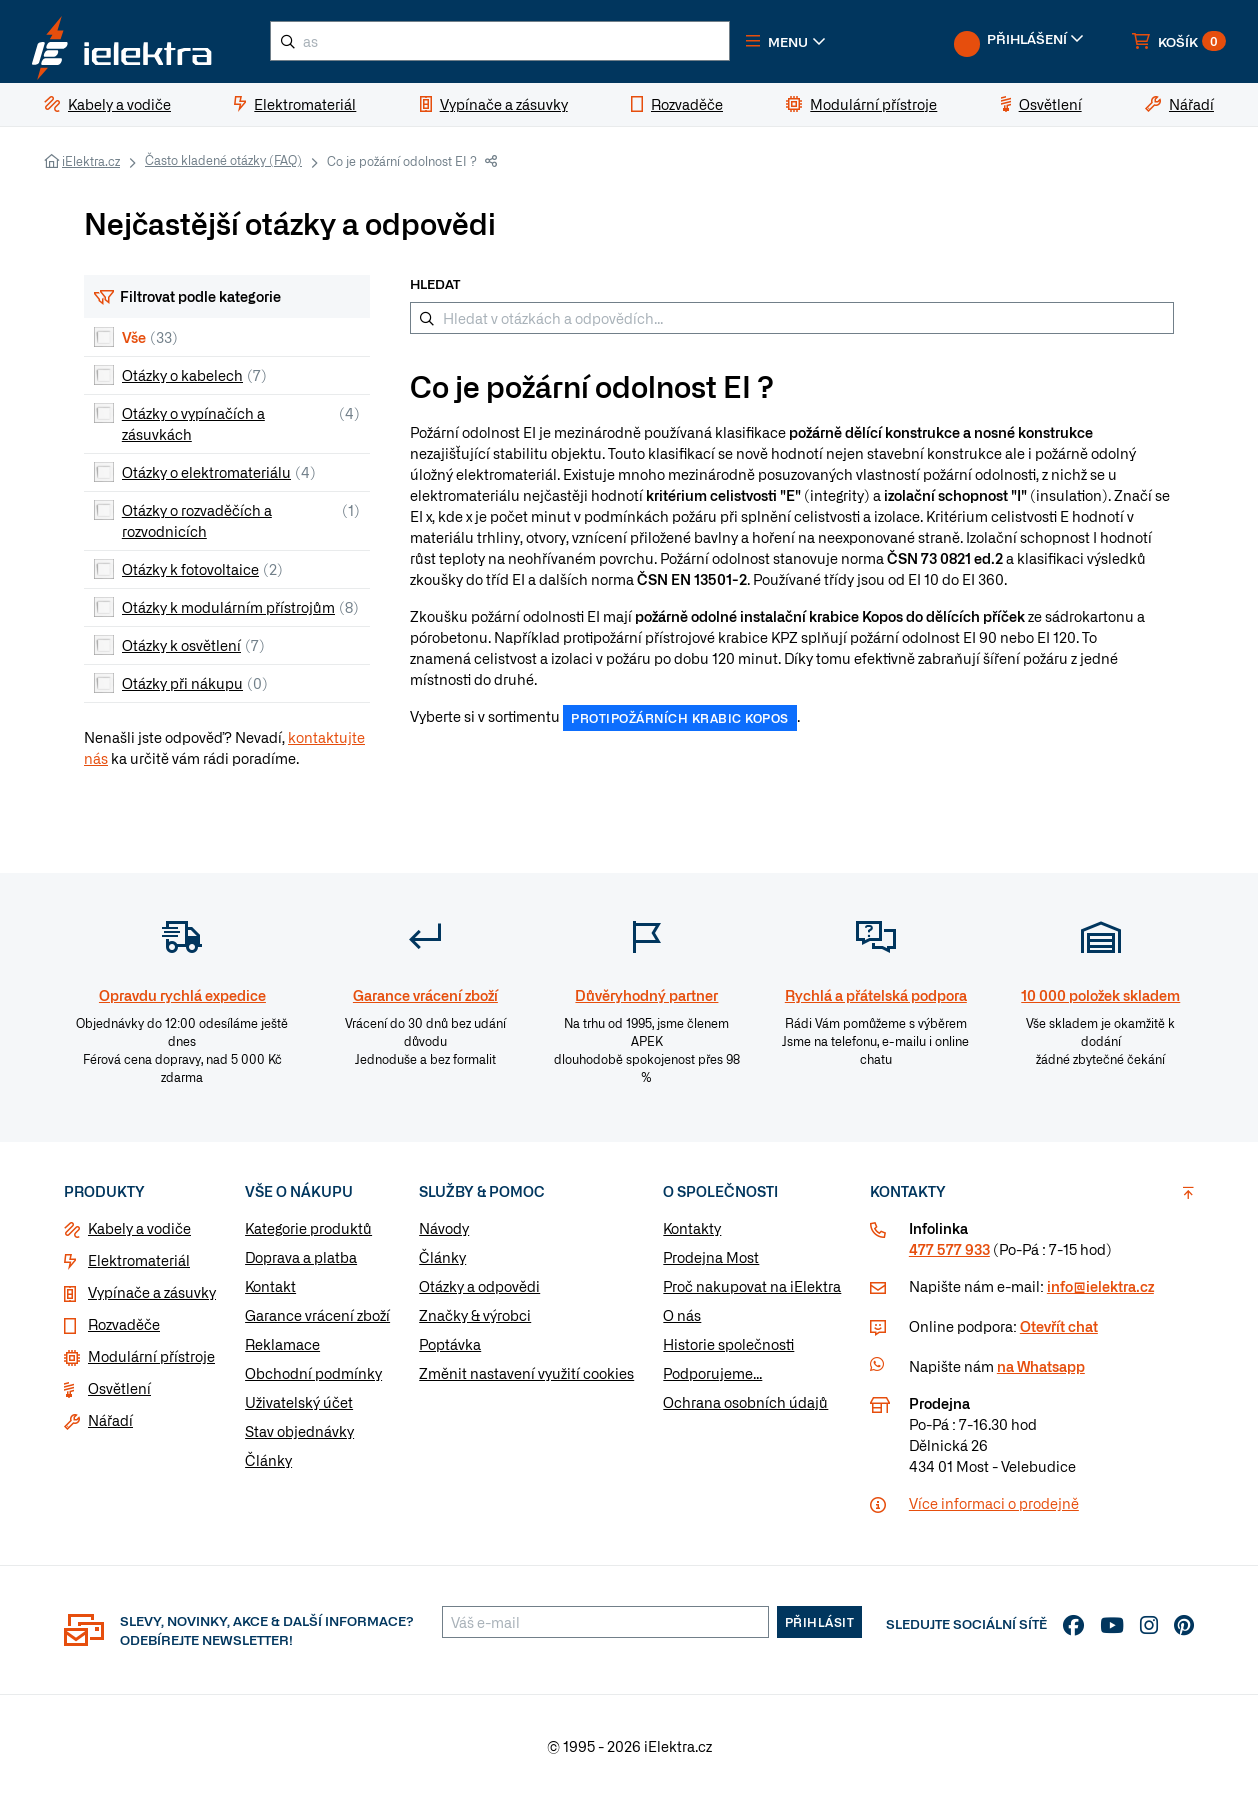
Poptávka (450, 1350)
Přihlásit (820, 1628)
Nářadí (110, 1426)
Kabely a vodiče (139, 1234)
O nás (682, 1321)
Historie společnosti (728, 1350)
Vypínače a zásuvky (152, 1298)
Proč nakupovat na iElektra (752, 1292)
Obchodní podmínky (313, 1379)
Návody (444, 1234)
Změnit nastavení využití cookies (526, 1379)
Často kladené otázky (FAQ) (223, 165)
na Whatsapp (1041, 1372)
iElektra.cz (91, 166)
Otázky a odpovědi (479, 1292)
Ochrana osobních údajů (745, 1408)
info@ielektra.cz (1100, 1292)
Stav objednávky (299, 1437)
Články (268, 1466)
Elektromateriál (139, 1266)
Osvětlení (119, 1394)
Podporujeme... (712, 1379)
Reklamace (282, 1350)
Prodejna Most (711, 1263)
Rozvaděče (124, 1330)
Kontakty (692, 1234)
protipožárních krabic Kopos (680, 724)
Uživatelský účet (299, 1408)
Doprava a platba (301, 1263)
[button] (808, 44)
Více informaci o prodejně (994, 1509)
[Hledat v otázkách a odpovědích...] (792, 323)
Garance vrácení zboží (317, 1321)
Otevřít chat (1059, 1332)
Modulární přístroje (151, 1362)
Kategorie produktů (308, 1234)
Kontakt (270, 1292)
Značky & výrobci (475, 1321)
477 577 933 (949, 1255)
